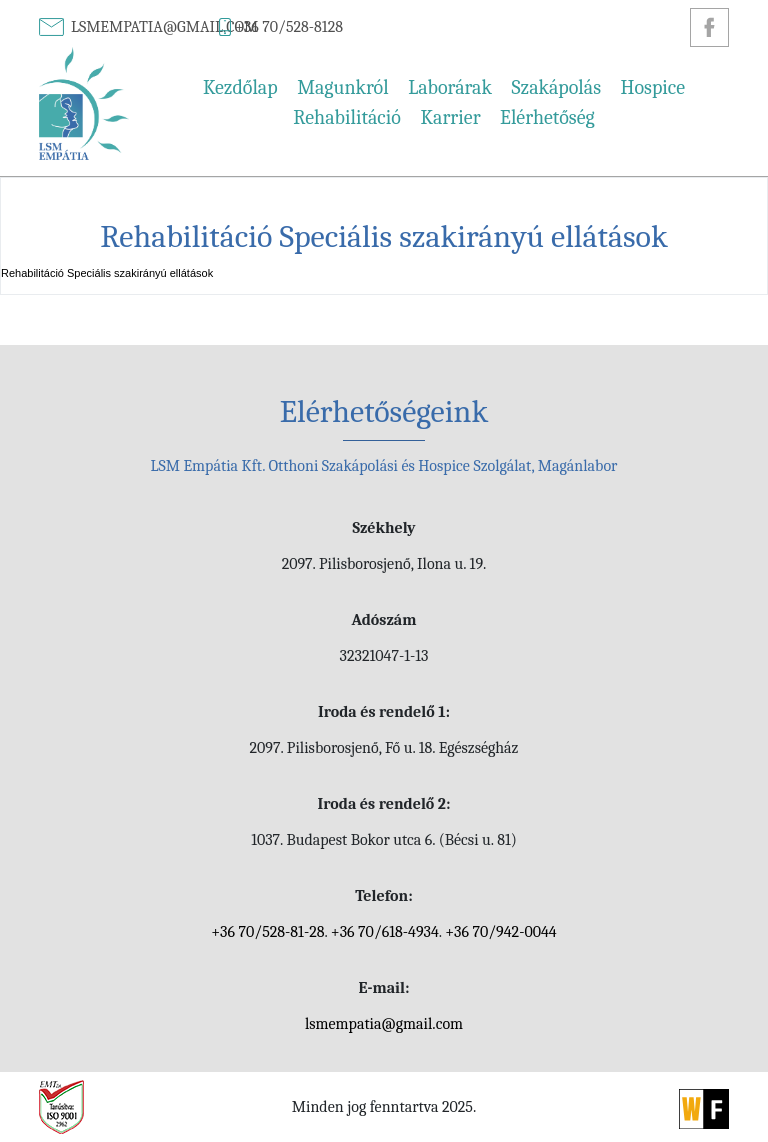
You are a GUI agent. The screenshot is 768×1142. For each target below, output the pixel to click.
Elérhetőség (547, 117)
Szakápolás (556, 87)
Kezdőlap (240, 87)
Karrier (450, 117)
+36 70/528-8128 (289, 27)
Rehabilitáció (347, 117)
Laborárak (450, 87)
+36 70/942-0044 (501, 932)
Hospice (653, 87)
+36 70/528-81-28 (267, 932)
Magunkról (342, 87)
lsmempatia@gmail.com (164, 27)
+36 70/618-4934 (385, 932)
